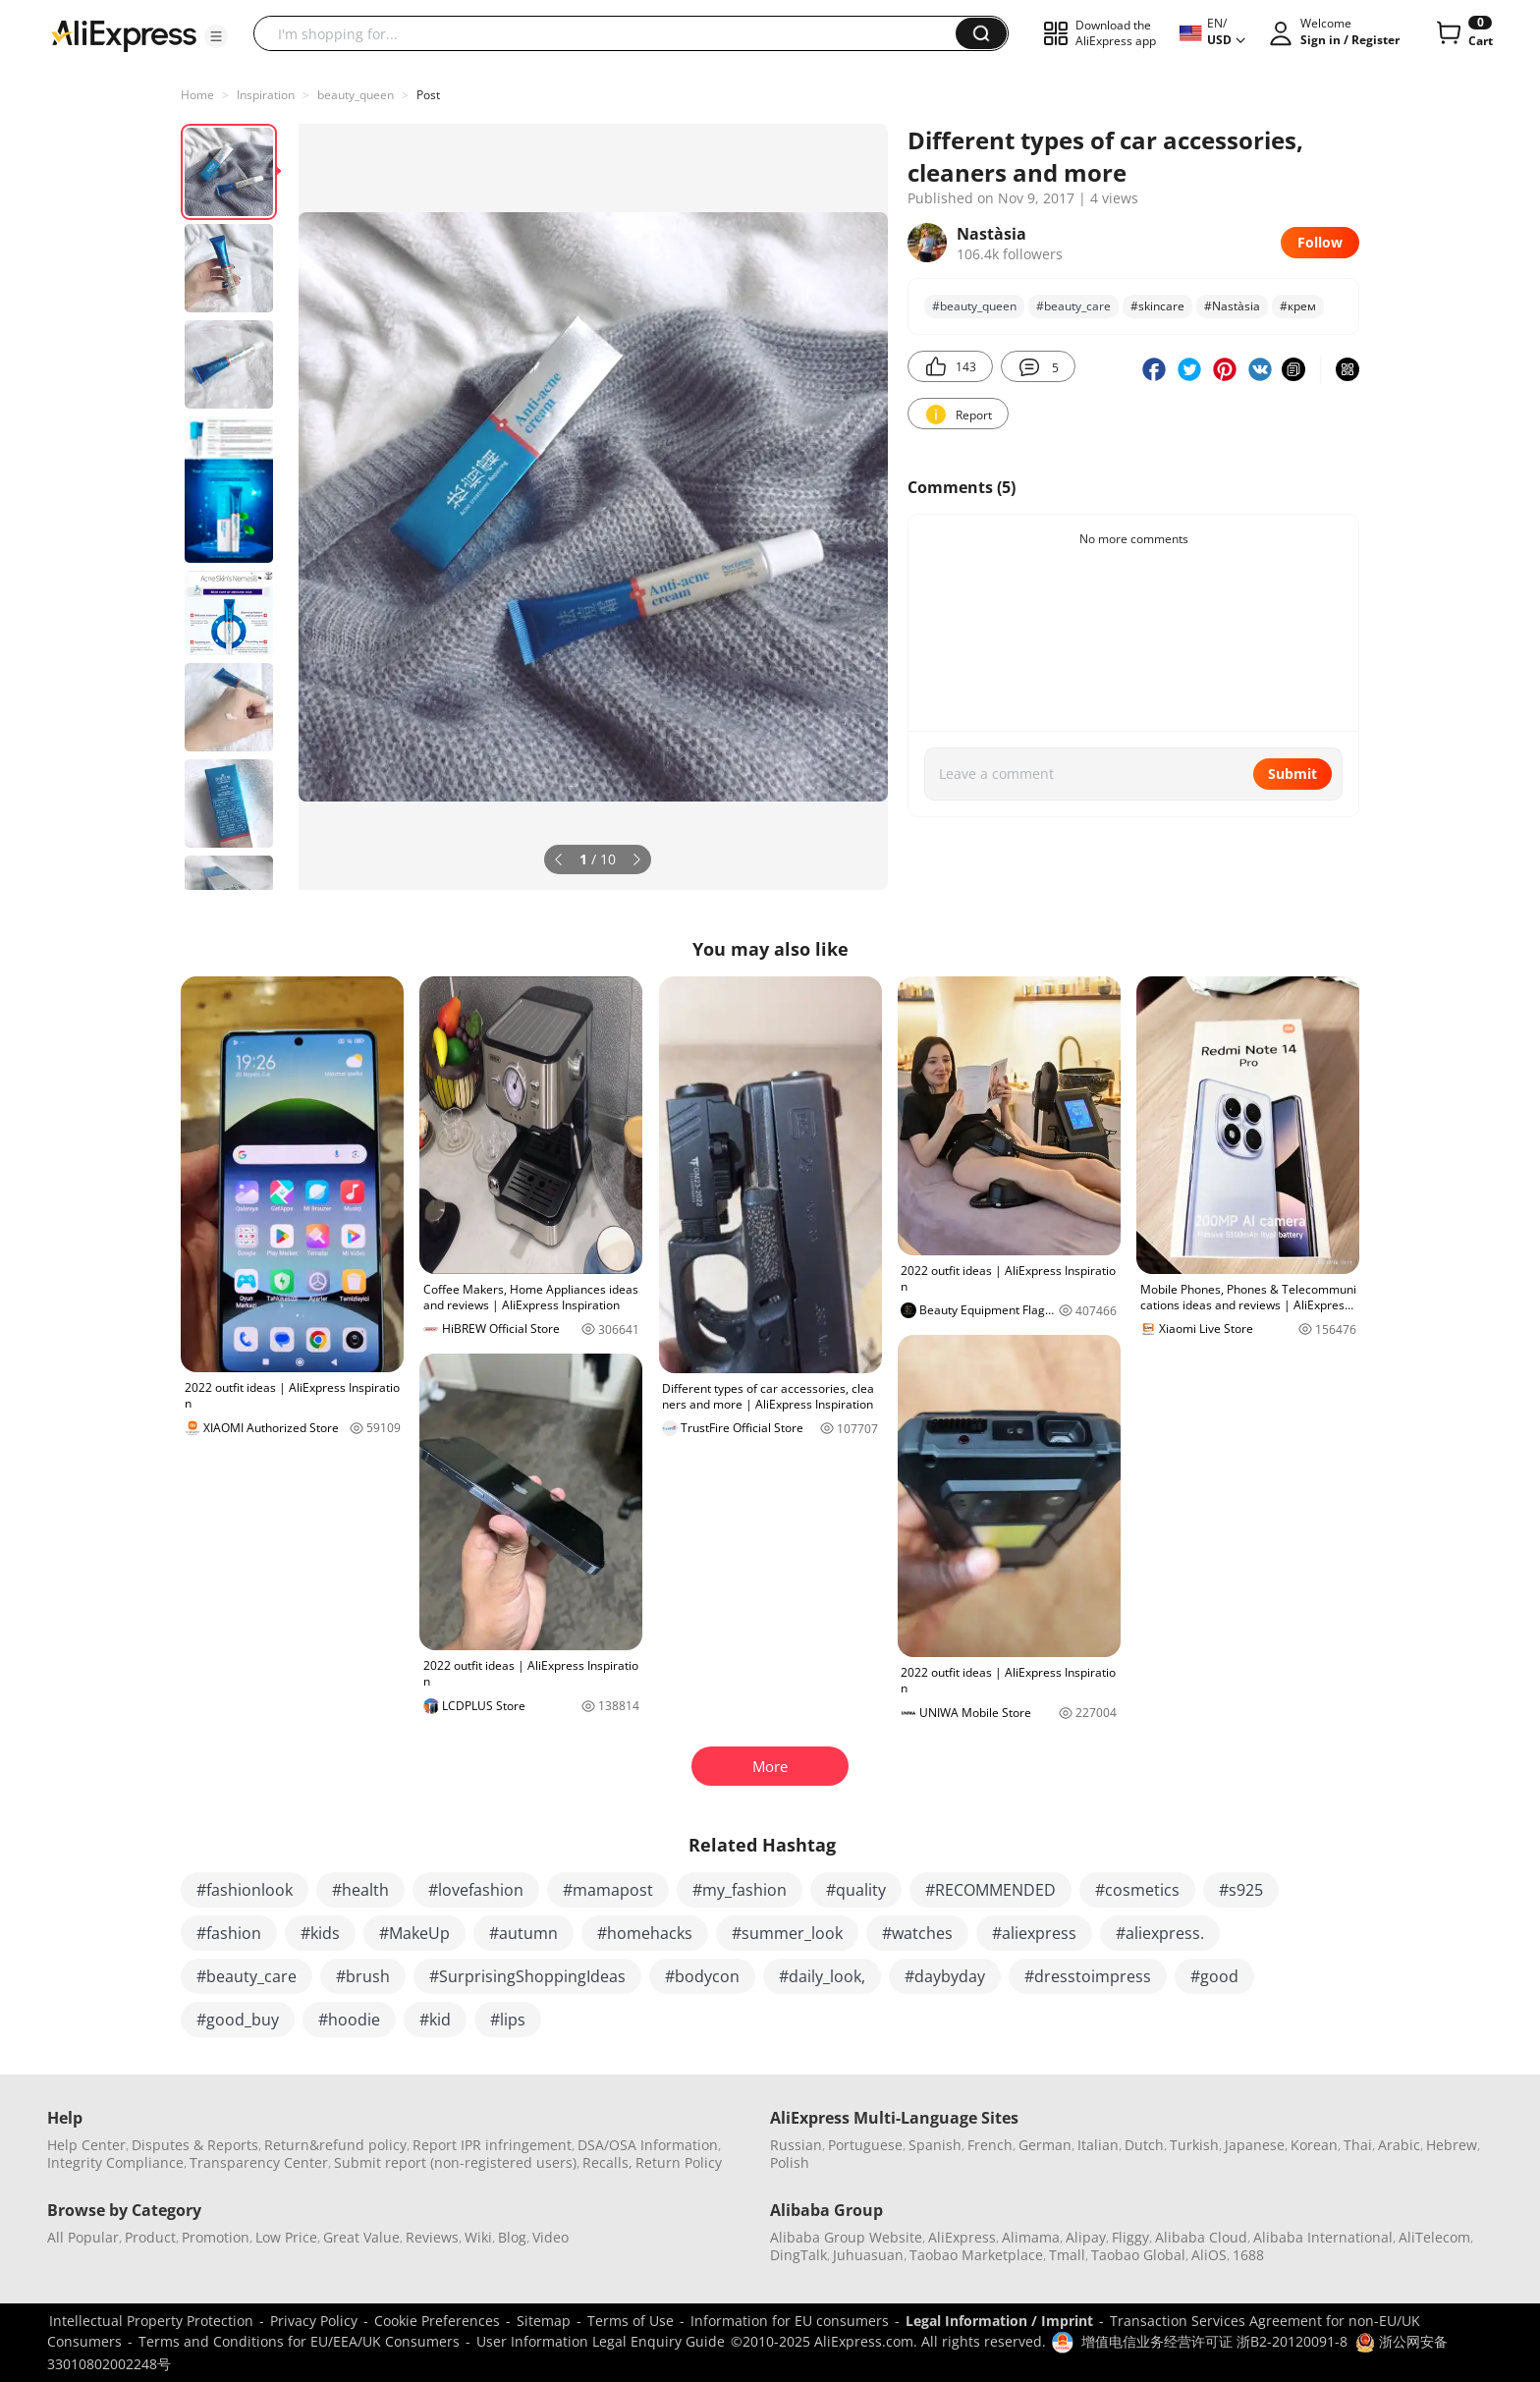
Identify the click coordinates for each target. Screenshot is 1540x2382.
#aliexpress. (1160, 1933)
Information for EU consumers (789, 2320)
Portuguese (865, 2144)
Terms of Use (630, 2320)
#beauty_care (1073, 306)
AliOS (1209, 2254)
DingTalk (798, 2254)
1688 (1248, 2254)
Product (150, 2237)
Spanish (935, 2144)
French (990, 2144)
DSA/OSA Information (648, 2144)
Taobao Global (1138, 2254)
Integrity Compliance (115, 2162)
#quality (856, 1890)
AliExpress (962, 2237)
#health (360, 1890)
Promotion (215, 2237)
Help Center (86, 2144)
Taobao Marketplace (976, 2254)
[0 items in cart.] (1463, 33)
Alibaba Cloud (1201, 2237)
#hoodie (349, 2019)
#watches (917, 1933)
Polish (789, 2162)
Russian (796, 2144)
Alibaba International (1323, 2237)
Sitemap (544, 2320)
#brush (363, 1976)
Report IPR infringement (492, 2144)
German (1045, 2144)
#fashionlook (244, 1890)
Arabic (1399, 2144)
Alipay (1086, 2237)
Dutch (1144, 2144)
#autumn (523, 1933)
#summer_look (787, 1933)
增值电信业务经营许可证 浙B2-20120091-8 (1214, 2341)
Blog (512, 2237)
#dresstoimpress (1087, 1976)
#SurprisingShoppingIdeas (527, 1976)
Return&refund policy (335, 2144)
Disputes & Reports (195, 2144)
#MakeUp (414, 1933)
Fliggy (1130, 2237)
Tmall (1067, 2254)
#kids (320, 1933)
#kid (435, 2019)
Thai (1358, 2144)
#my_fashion (739, 1890)
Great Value (361, 2237)
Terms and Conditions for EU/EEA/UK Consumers (299, 2341)
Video (550, 2237)
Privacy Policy (314, 2320)
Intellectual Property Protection (151, 2320)
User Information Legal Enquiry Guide (600, 2341)
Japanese (1255, 2144)
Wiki (478, 2237)
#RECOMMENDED (990, 1890)
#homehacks (644, 1933)
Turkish (1194, 2144)
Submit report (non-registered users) (455, 2162)
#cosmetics (1137, 1890)
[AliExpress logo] (123, 34)
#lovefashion (475, 1890)
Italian (1098, 2144)
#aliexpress (1034, 1933)
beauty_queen (355, 94)
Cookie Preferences (437, 2320)
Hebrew (1451, 2144)
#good (1214, 1976)
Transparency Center (259, 2162)
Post (428, 94)
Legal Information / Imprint (999, 2320)
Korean (1314, 2144)
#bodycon (702, 1976)
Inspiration (266, 94)
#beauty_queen (974, 306)
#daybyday (945, 1976)
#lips (507, 2019)
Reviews (432, 2237)
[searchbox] (612, 33)
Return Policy (678, 2162)
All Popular (83, 2237)
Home (197, 94)
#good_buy (237, 2019)
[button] (216, 36)
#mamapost (608, 1890)
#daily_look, (822, 1976)
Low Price (286, 2237)
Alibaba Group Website (846, 2237)
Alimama (1031, 2237)
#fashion (228, 1933)
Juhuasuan (868, 2254)
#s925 (1241, 1890)
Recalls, (607, 2162)
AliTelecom (1434, 2237)
